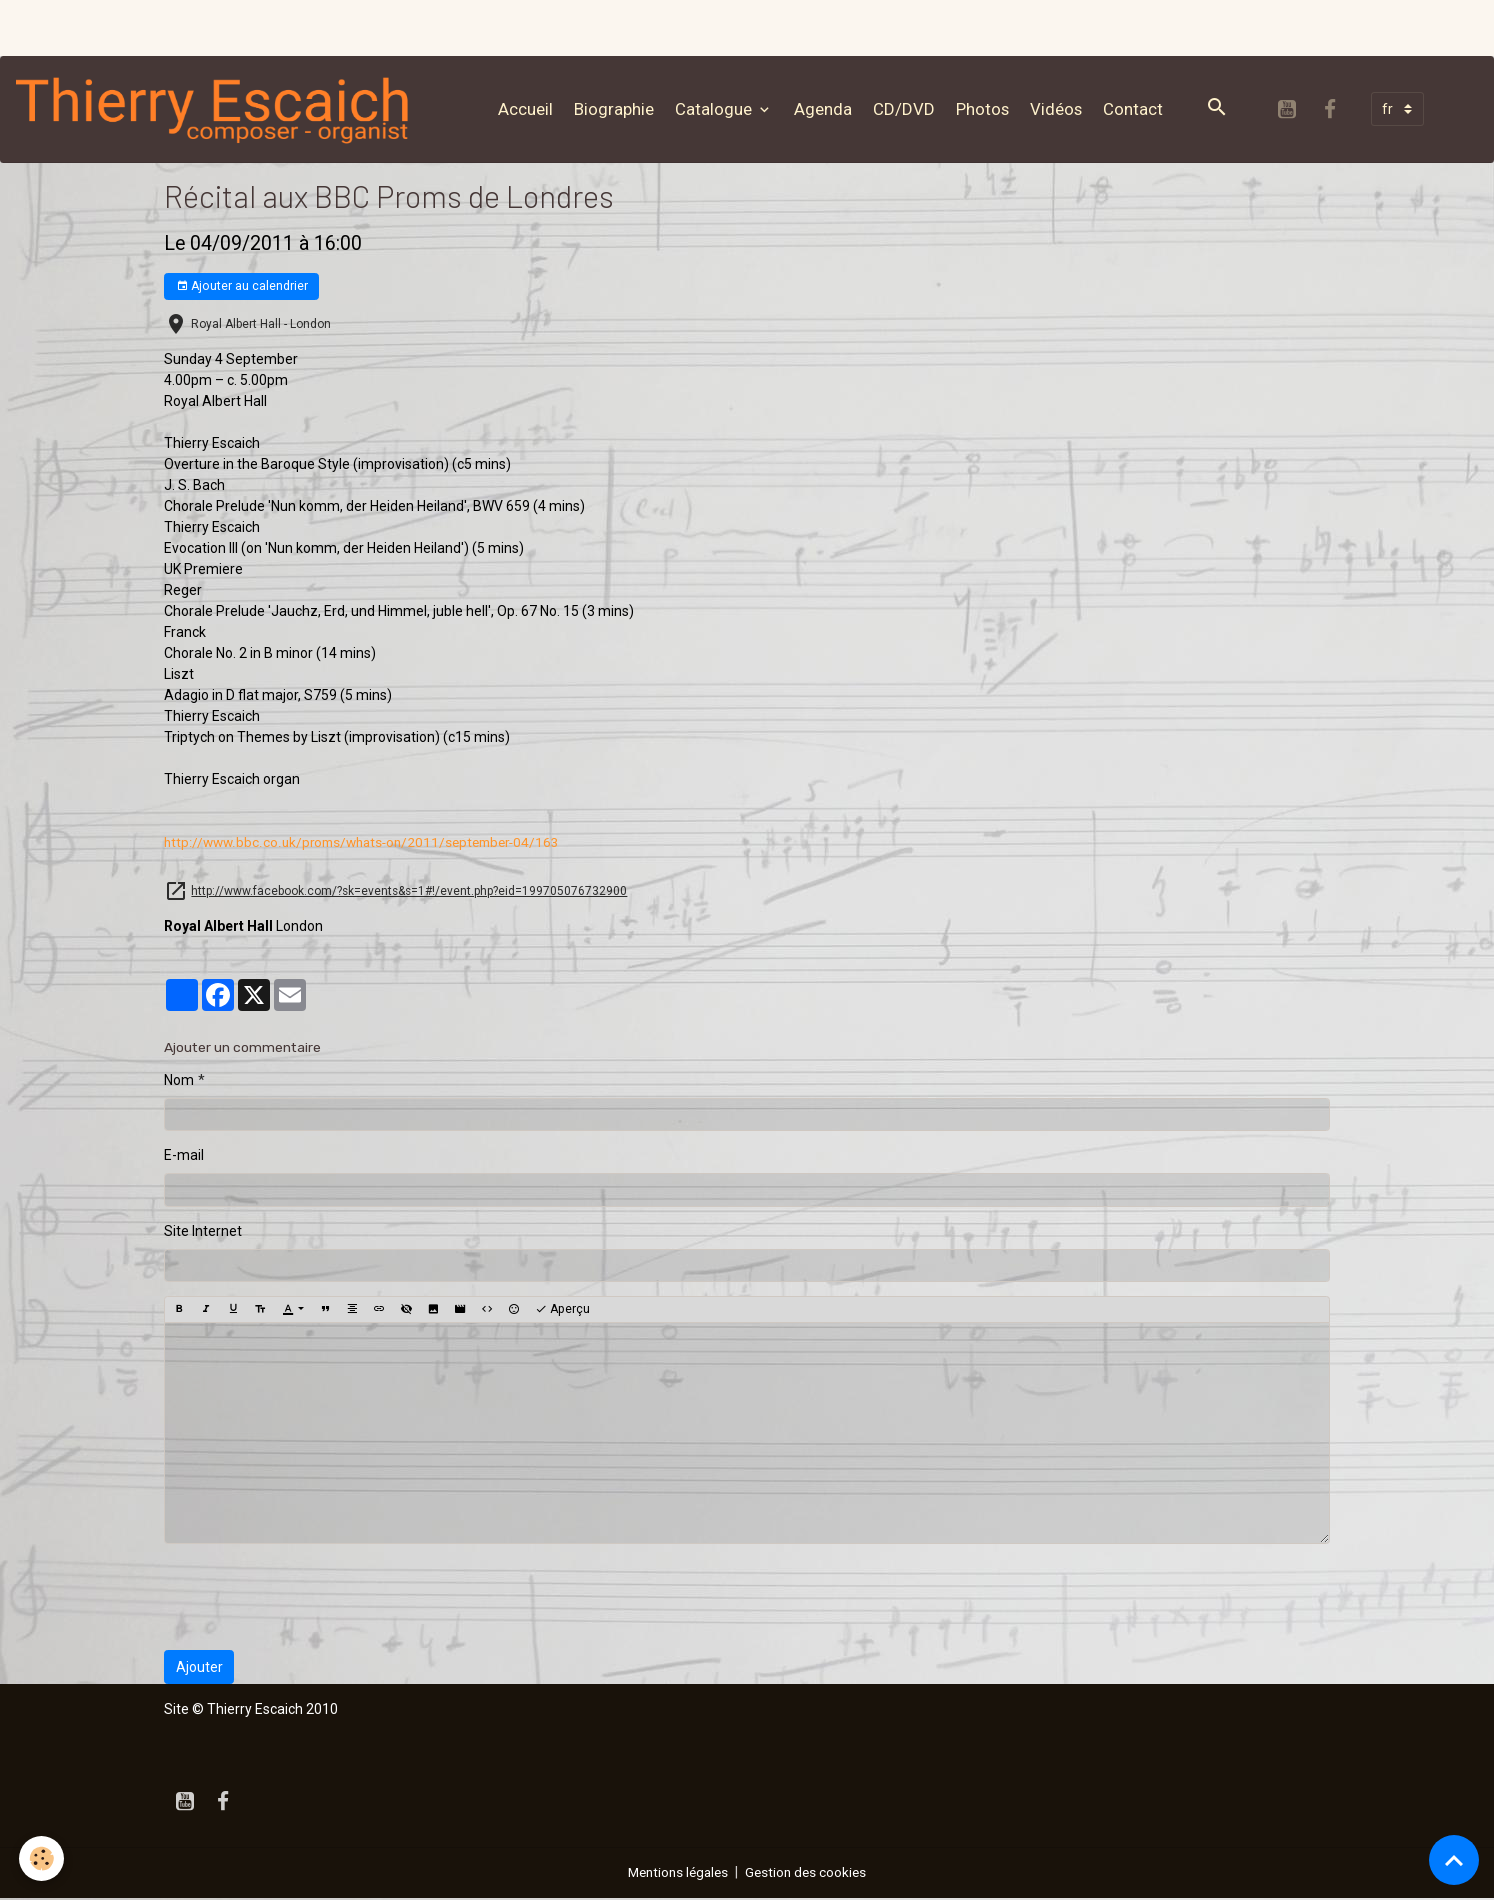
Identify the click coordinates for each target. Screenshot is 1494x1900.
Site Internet (203, 1233)
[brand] (222, 110)
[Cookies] (42, 1858)
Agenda (827, 109)
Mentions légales (676, 1874)
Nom (179, 1082)
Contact (1137, 109)
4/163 (369, 844)
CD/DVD (908, 109)
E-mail (184, 1157)
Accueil (529, 109)
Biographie (618, 109)
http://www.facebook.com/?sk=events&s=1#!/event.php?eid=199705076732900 (409, 893)
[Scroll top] (1454, 1860)
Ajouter (199, 1668)
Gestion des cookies (809, 1874)
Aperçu (562, 1311)
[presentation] (316, 1599)
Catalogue (719, 109)
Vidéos (1060, 109)
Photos (986, 109)
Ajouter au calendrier (242, 288)
